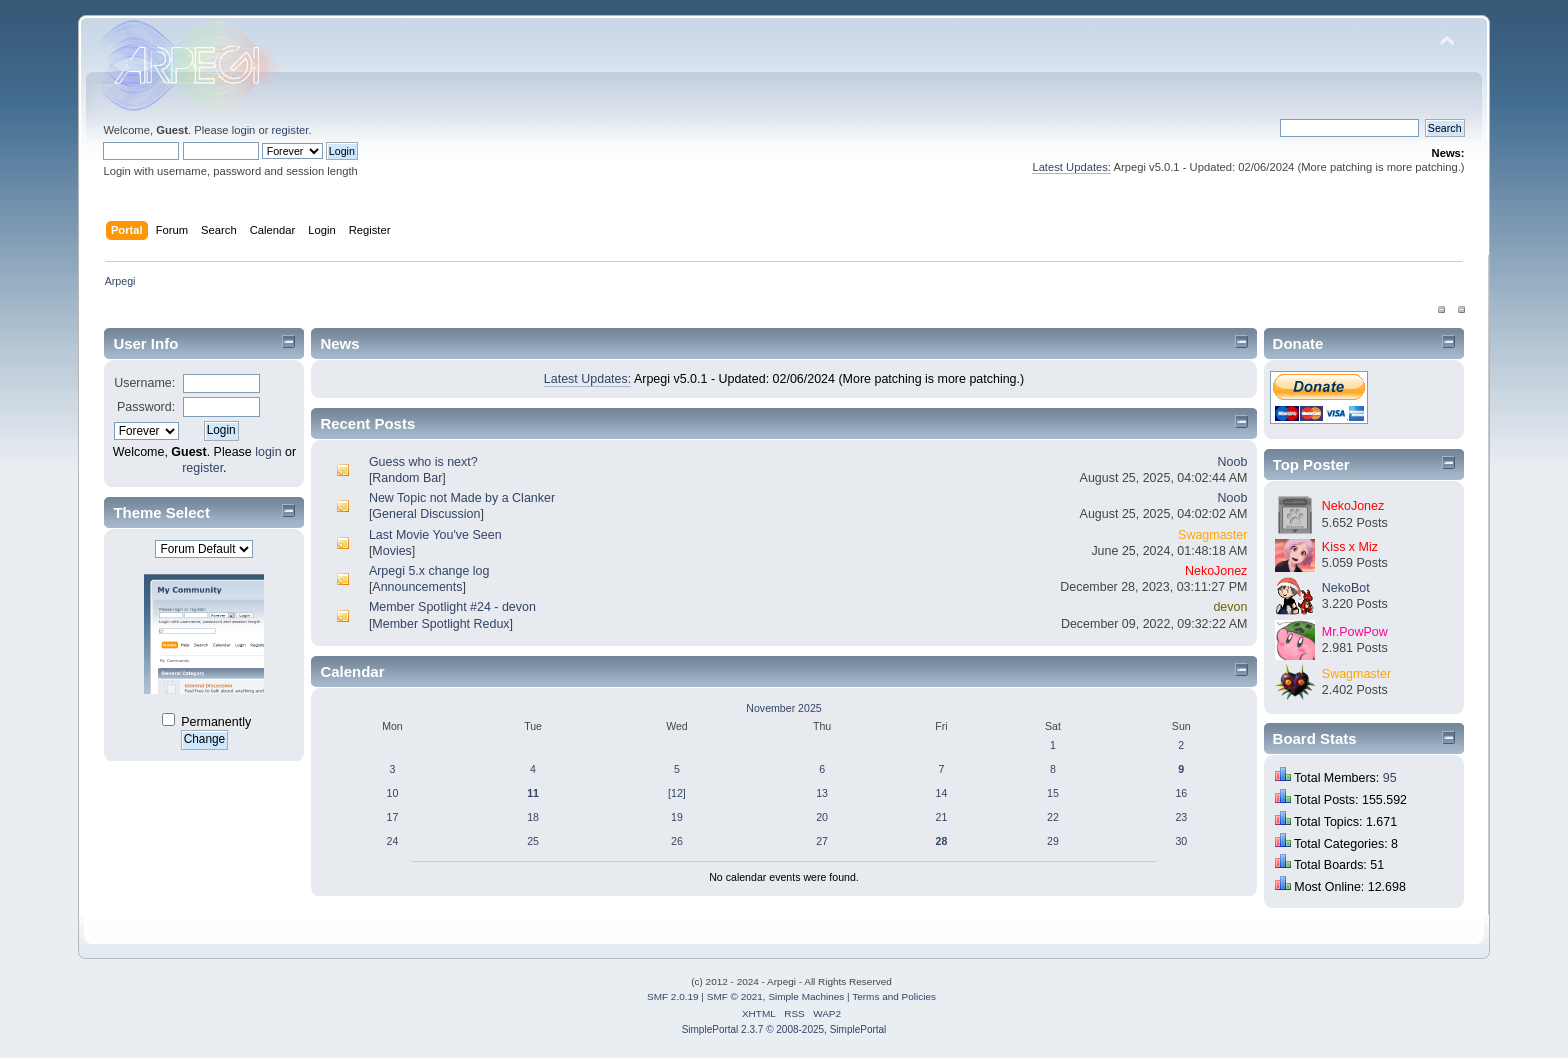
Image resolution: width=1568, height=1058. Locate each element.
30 (1181, 841)
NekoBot (1346, 588)
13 (822, 793)
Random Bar (407, 478)
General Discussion (426, 514)
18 (533, 817)
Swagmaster (1212, 535)
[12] (677, 793)
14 (942, 793)
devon (1230, 607)
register (290, 130)
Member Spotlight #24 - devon (452, 607)
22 (1053, 817)
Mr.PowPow (1355, 632)
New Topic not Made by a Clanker (462, 498)
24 (393, 841)
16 (1181, 793)
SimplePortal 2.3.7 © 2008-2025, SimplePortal (784, 1029)
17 (393, 817)
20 (822, 817)
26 (677, 841)
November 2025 (783, 708)
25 (533, 841)
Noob (1233, 462)
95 (1390, 778)
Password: (146, 407)
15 (1053, 793)
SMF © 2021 (735, 996)
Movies (392, 551)
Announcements (417, 587)
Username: (144, 383)
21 (942, 817)
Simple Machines (806, 996)
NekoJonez (1216, 571)
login (244, 130)
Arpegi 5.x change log (429, 571)
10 (393, 793)
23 (1181, 817)
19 (677, 817)
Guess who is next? (423, 462)
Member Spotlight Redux (440, 624)
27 (822, 841)
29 (1053, 841)
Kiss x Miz (1350, 547)
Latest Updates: (1071, 167)
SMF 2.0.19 (673, 996)
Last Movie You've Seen (435, 535)
